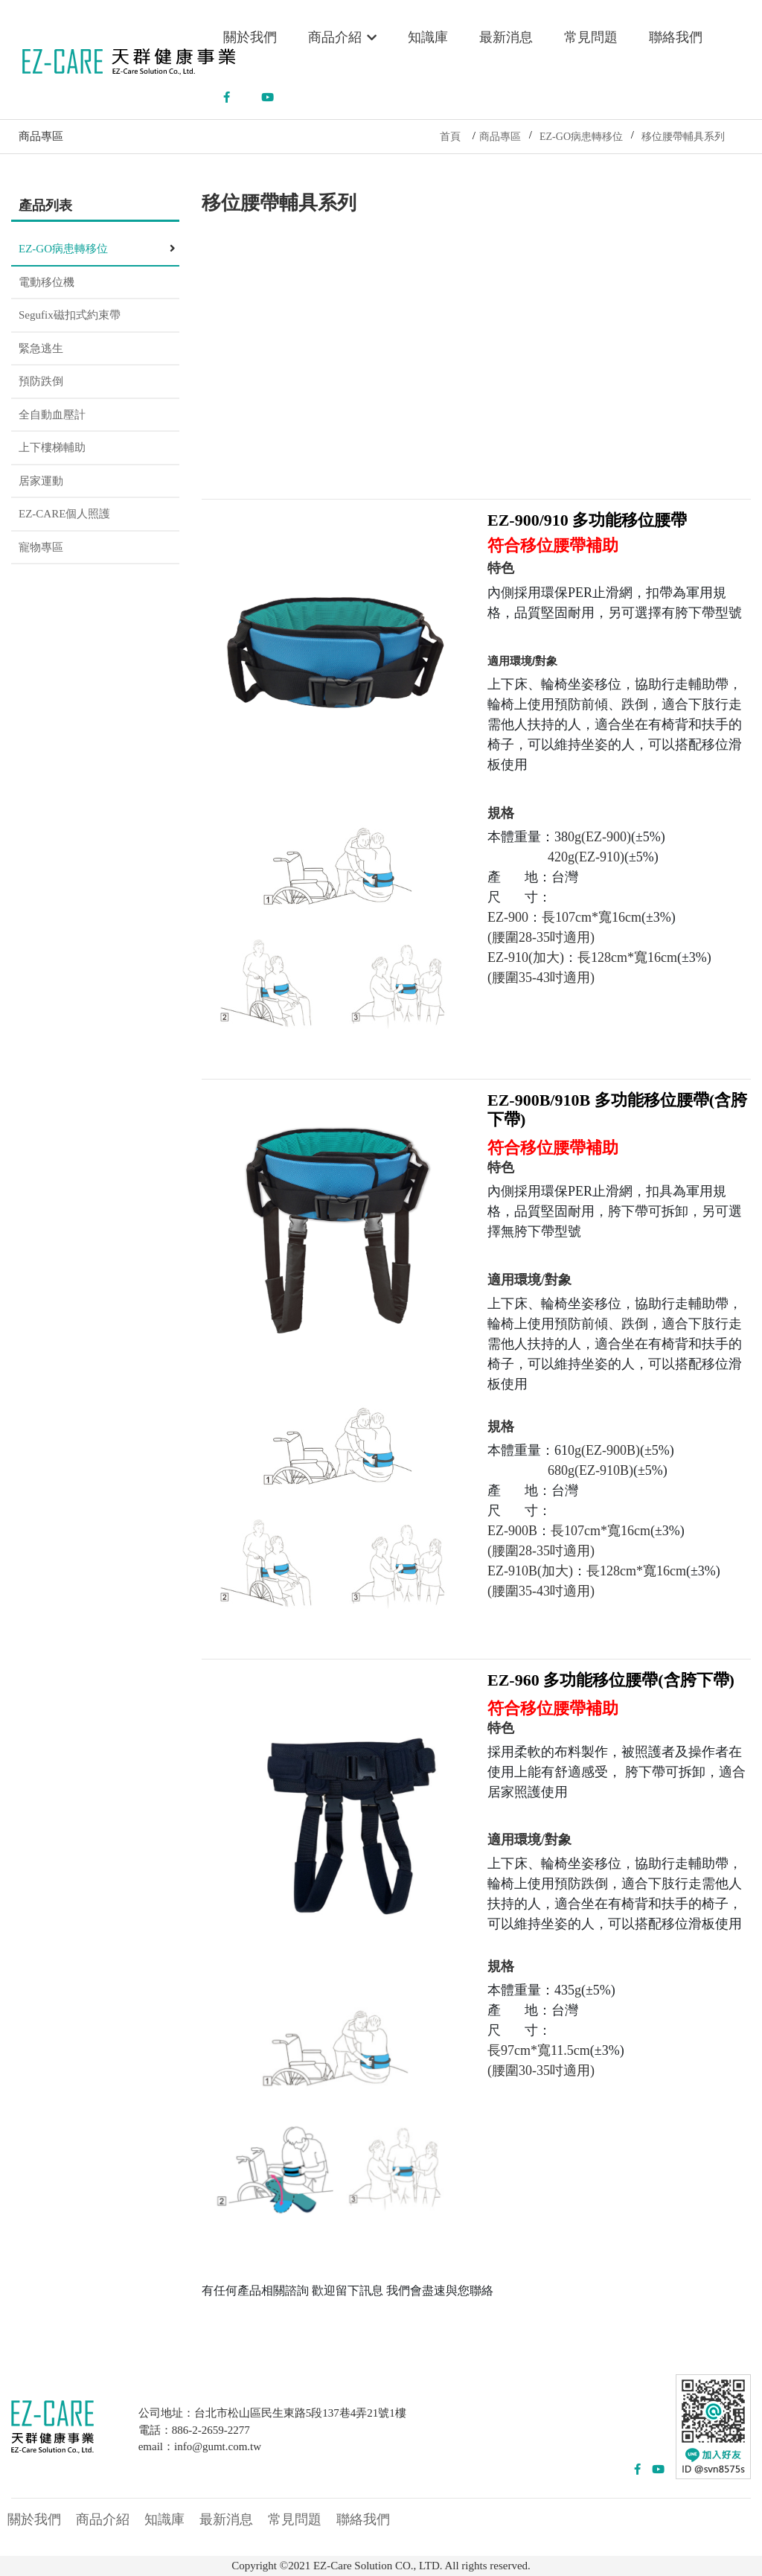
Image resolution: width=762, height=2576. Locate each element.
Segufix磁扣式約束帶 (70, 315)
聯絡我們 (675, 37)
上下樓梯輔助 (52, 447)
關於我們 (250, 37)
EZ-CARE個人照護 (64, 514)
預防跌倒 (41, 381)
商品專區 (500, 136)
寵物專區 (41, 547)
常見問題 (591, 37)
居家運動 (41, 481)
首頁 (450, 136)
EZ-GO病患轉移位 (581, 136)
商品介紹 (342, 37)
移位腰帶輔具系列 (683, 136)
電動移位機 (46, 282)
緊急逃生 (41, 348)
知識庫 (428, 37)
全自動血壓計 (52, 415)
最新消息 (506, 37)
